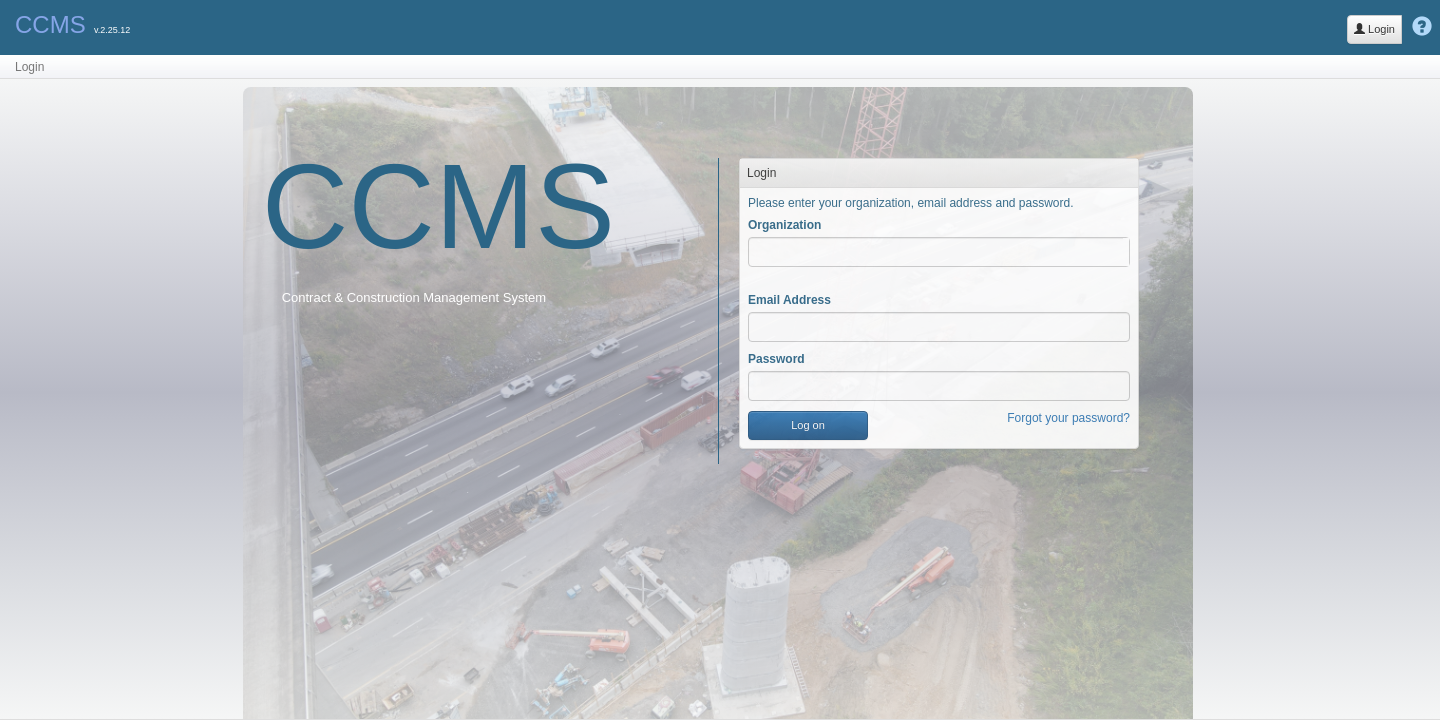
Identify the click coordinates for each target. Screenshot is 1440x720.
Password (776, 359)
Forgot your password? (1068, 418)
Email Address (789, 300)
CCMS (50, 24)
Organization (784, 225)
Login (1374, 29)
